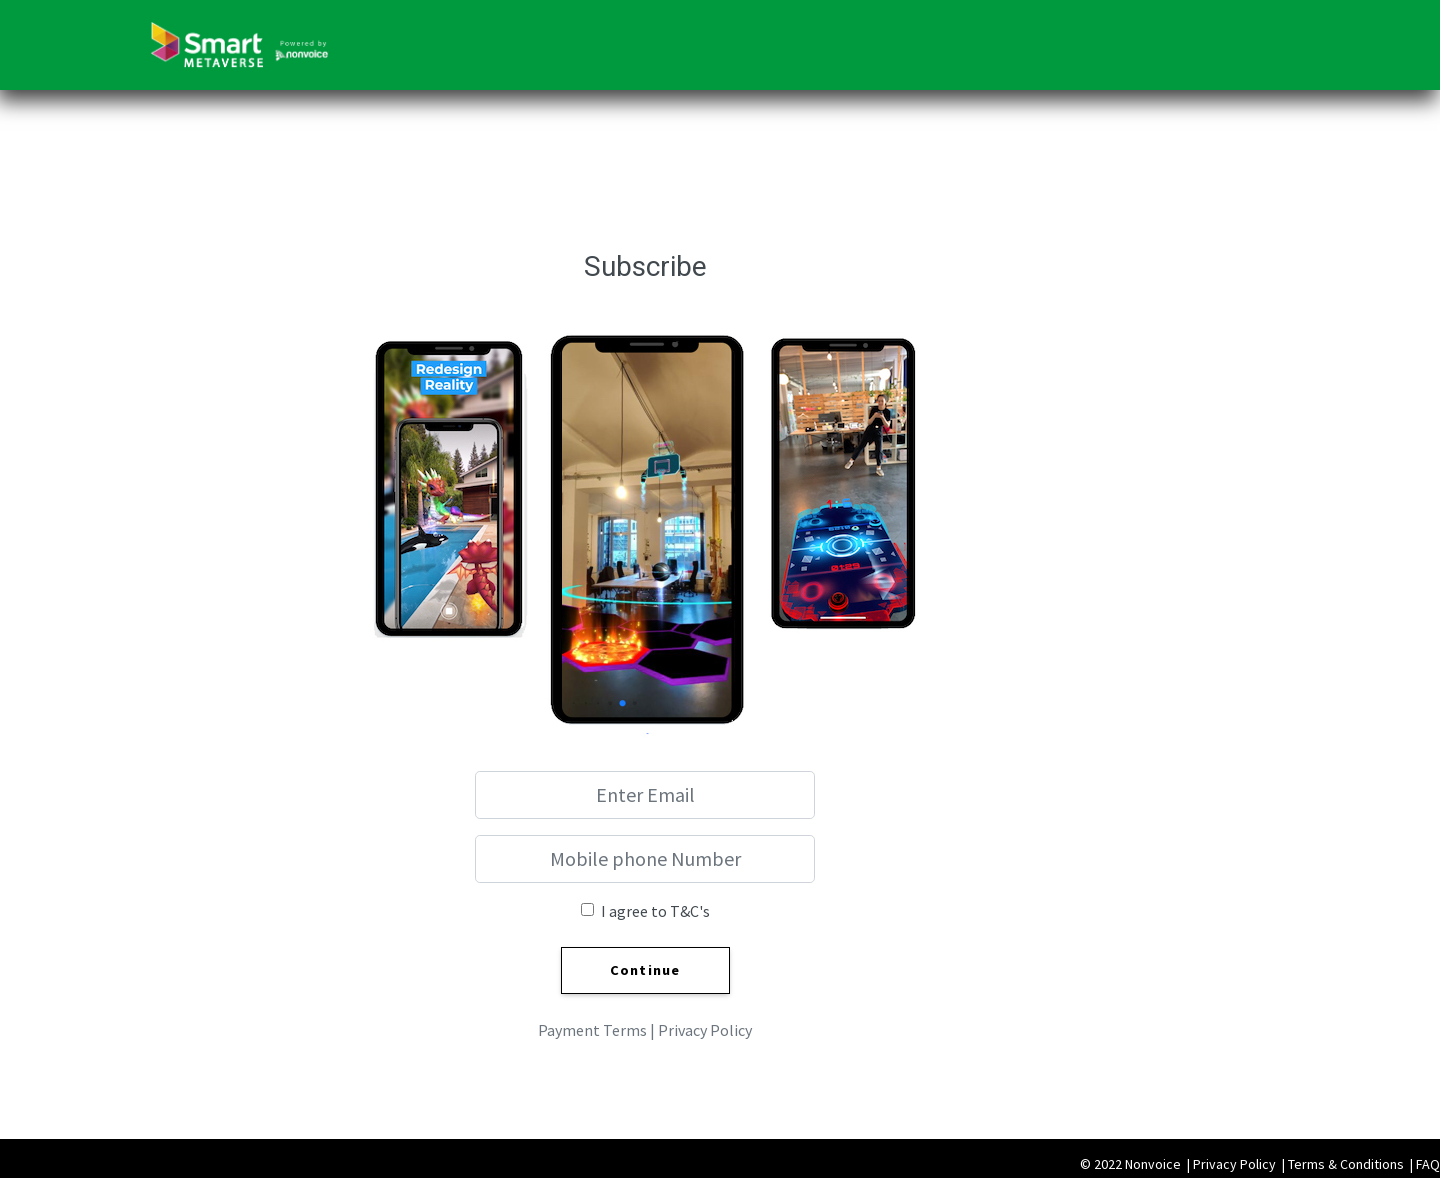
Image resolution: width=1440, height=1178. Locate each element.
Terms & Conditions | (1352, 1164)
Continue (645, 970)
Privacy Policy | (1240, 1164)
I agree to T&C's (655, 911)
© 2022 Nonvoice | (1136, 1164)
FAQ (1428, 1164)
